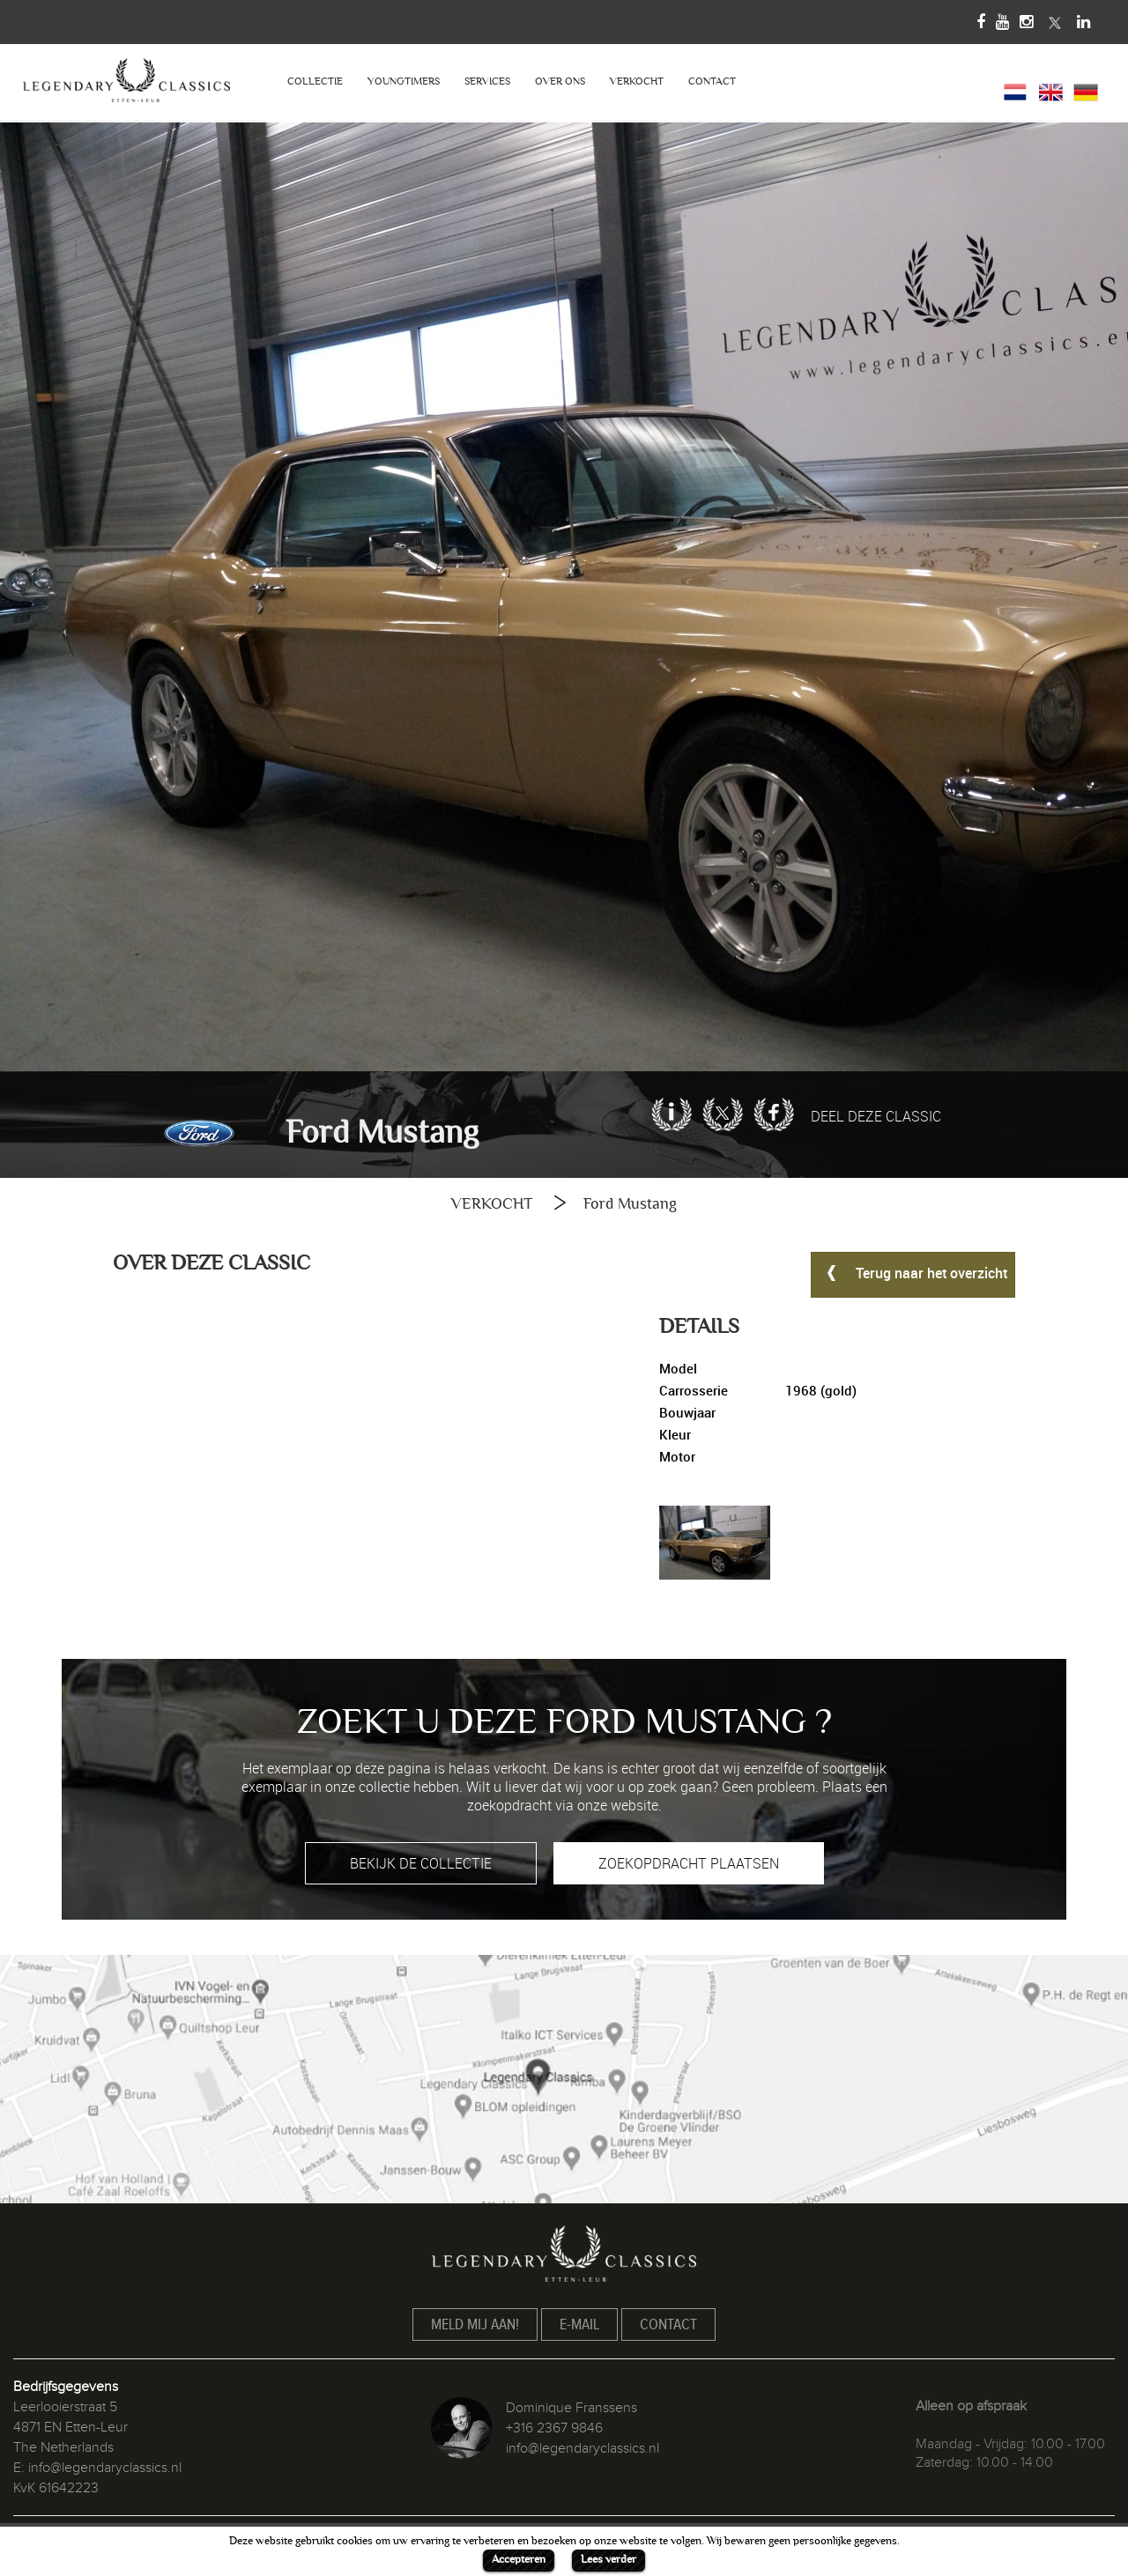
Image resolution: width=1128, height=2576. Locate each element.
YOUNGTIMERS (403, 81)
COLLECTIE (315, 81)
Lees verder (608, 2559)
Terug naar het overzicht (913, 1272)
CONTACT (712, 81)
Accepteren (518, 2559)
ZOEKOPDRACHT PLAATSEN (688, 1863)
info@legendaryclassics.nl (105, 2467)
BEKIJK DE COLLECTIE (421, 1863)
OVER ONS (560, 81)
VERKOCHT (637, 81)
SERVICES (487, 81)
